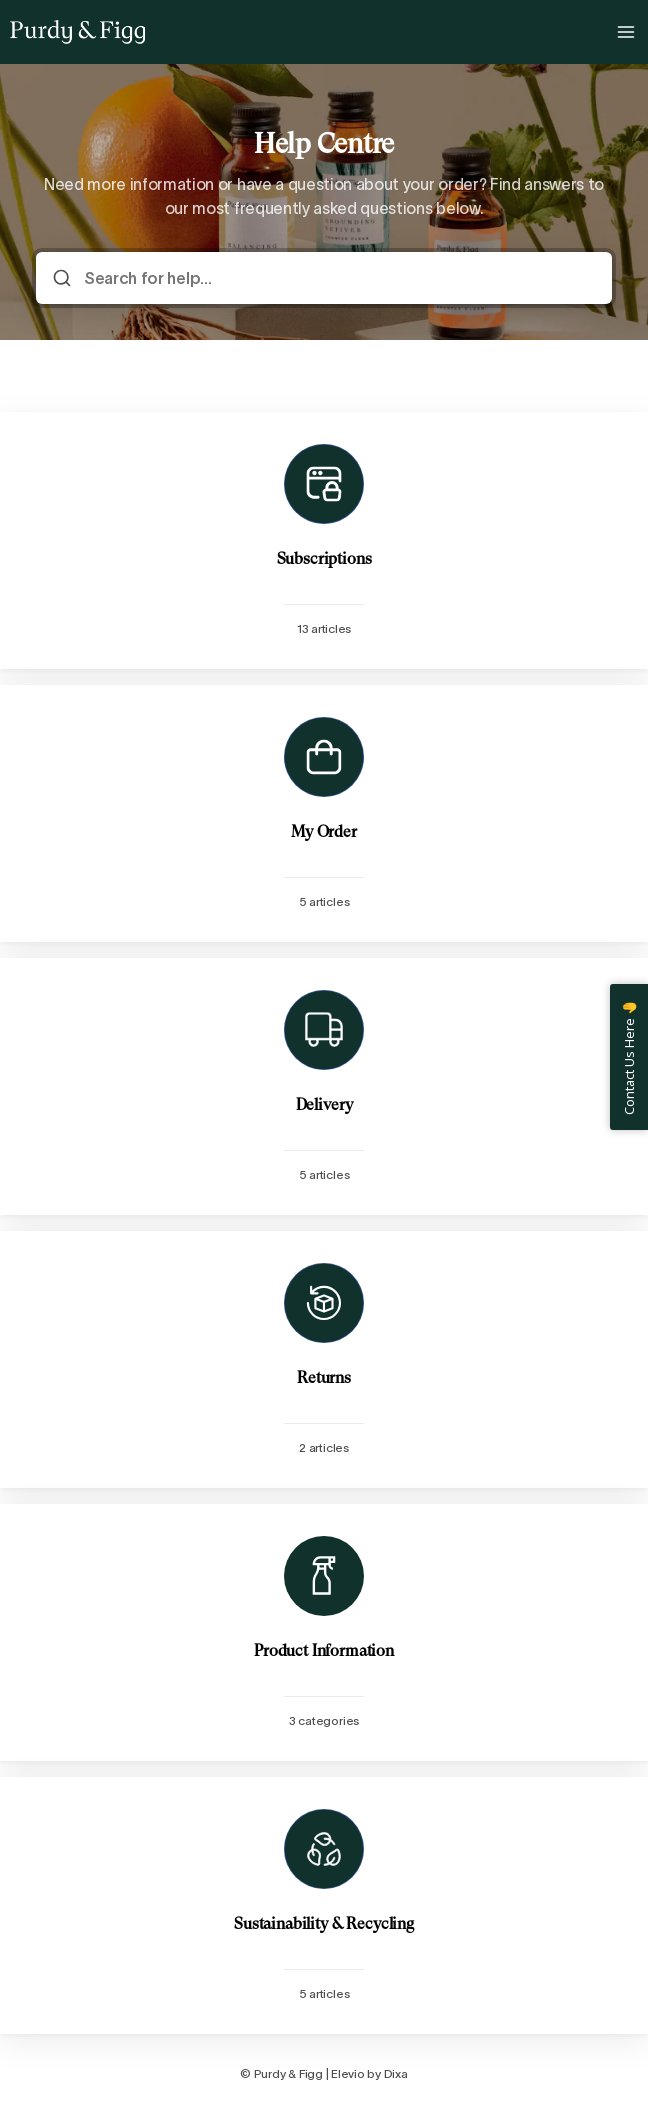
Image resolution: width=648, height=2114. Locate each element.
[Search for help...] (338, 278)
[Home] (77, 32)
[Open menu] (626, 32)
